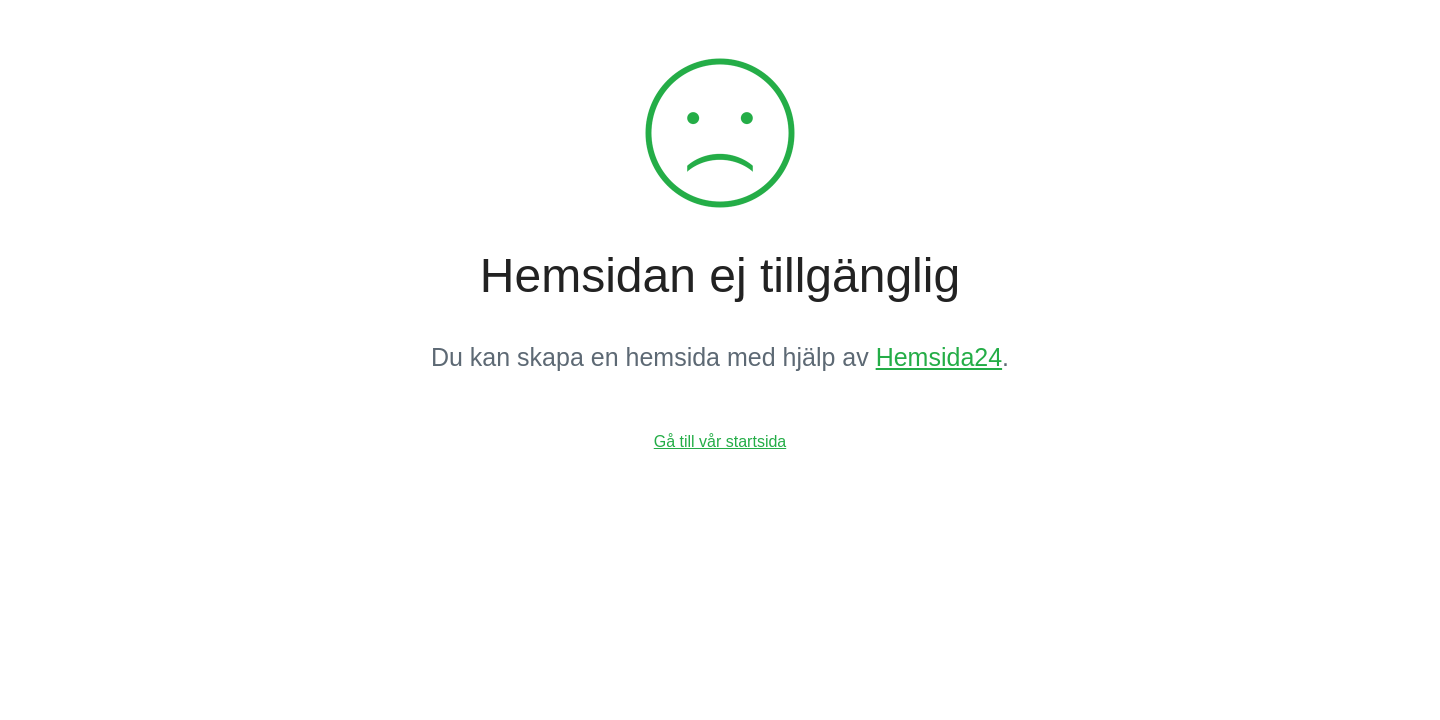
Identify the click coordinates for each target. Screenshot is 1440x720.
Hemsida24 (939, 357)
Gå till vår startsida (720, 441)
